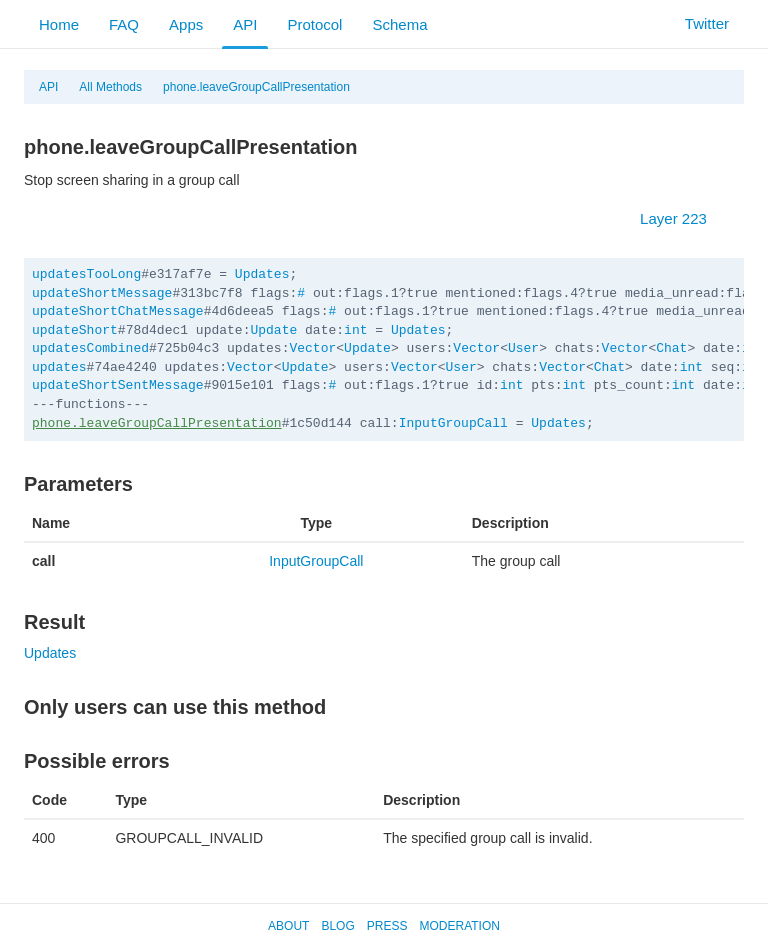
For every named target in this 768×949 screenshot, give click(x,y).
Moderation (459, 926)
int (355, 330)
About (288, 926)
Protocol (314, 24)
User (523, 348)
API (245, 24)
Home (59, 24)
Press (387, 926)
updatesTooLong (86, 274)
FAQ (124, 24)
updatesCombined (90, 348)
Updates (262, 274)
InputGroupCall (453, 423)
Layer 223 (683, 218)
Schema (399, 24)
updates (59, 367)
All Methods (110, 87)
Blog (337, 926)
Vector (312, 348)
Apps (186, 24)
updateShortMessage (102, 293)
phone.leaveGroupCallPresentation (256, 87)
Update (273, 330)
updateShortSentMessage (118, 385)
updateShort (75, 330)
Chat (671, 348)
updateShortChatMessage (118, 311)
